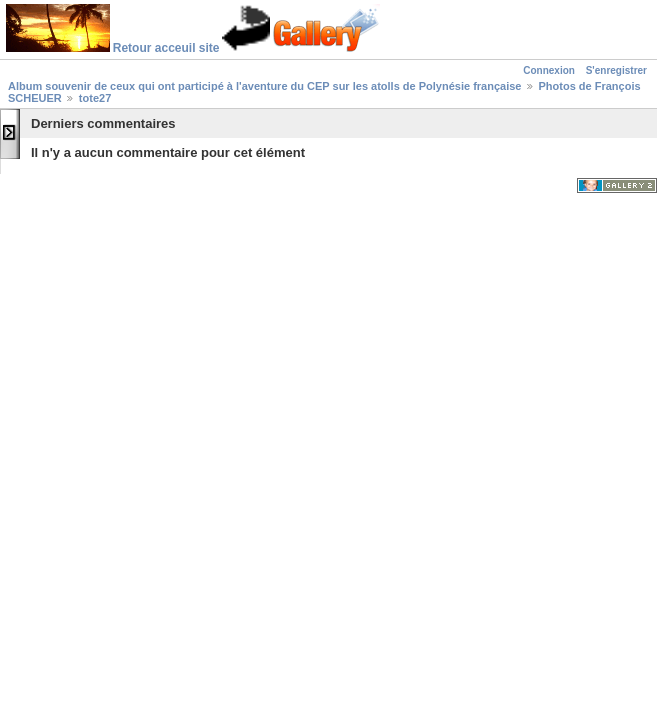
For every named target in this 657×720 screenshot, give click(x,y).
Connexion (549, 70)
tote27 (95, 98)
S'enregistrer (616, 70)
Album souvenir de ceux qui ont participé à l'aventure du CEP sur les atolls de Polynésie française (264, 86)
